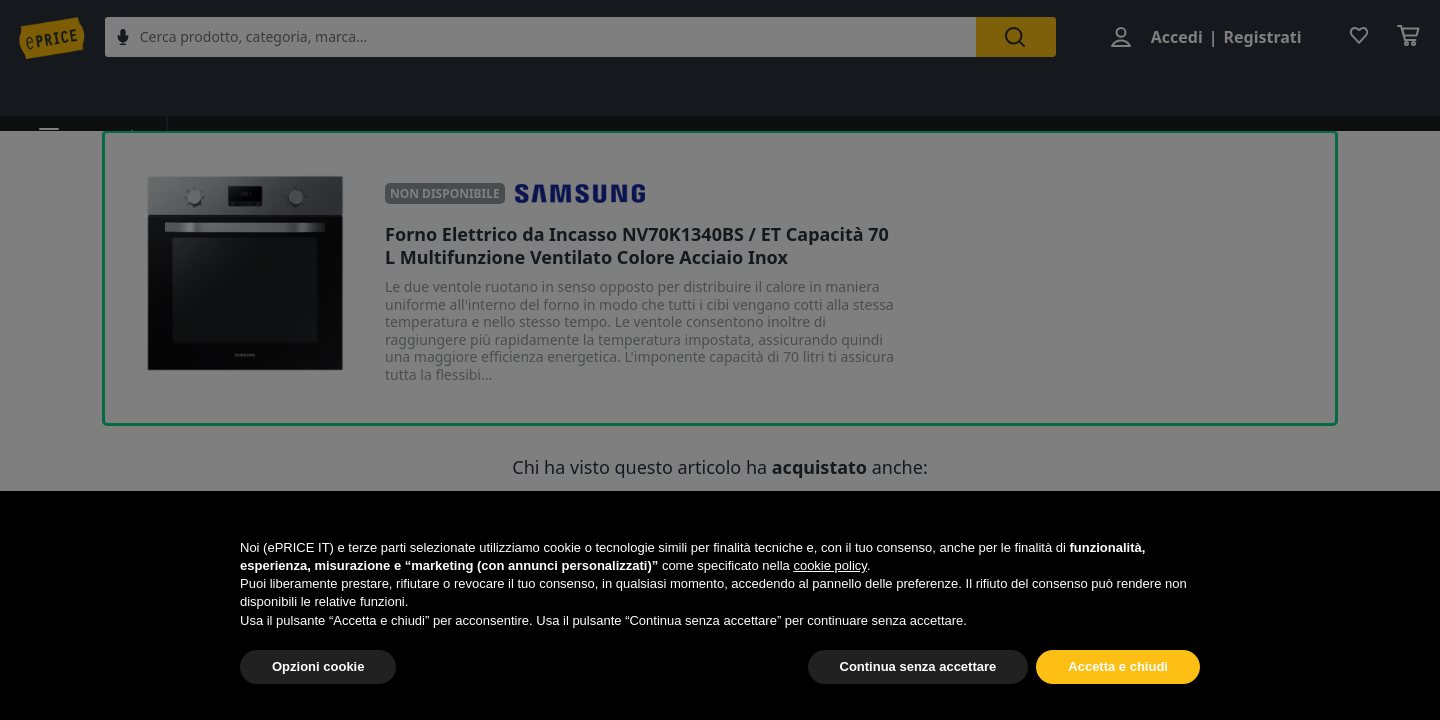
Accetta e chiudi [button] (1118, 666)
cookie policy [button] (829, 565)
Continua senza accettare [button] (918, 666)
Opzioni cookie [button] (318, 666)
